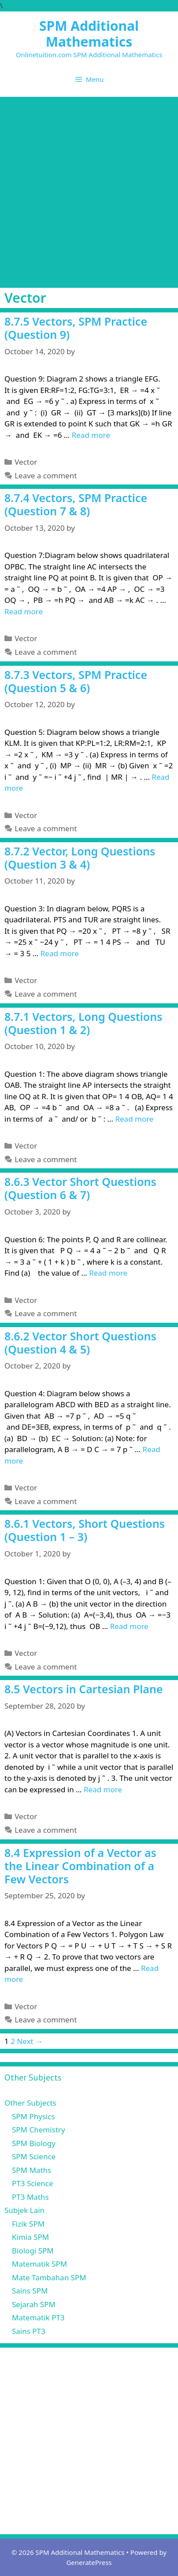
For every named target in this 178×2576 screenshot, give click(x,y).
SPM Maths (31, 2170)
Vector (26, 462)
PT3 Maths (30, 2197)
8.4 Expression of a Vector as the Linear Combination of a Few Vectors (80, 1865)
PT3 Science (32, 2183)
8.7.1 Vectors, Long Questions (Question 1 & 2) (83, 1023)
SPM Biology (34, 2143)
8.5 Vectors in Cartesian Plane (83, 1688)
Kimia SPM (30, 2237)
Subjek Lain (24, 2210)
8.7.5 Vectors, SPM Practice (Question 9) (75, 328)
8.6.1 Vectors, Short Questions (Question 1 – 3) (84, 1530)
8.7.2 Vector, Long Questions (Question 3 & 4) (79, 858)
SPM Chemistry (38, 2130)
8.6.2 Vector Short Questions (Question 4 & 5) (80, 1342)
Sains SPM (30, 2291)
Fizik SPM (28, 2224)
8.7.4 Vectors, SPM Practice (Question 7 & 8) (75, 504)
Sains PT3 (28, 2331)
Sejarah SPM (34, 2304)
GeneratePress (88, 2562)
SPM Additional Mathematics (89, 34)
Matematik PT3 (38, 2317)
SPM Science (34, 2156)
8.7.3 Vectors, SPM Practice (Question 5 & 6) (75, 681)
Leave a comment (46, 475)
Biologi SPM (33, 2251)
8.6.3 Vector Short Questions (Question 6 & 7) (80, 1188)
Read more (91, 435)
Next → (30, 2041)
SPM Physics (33, 2116)
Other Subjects (30, 2103)
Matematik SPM (39, 2264)
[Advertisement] (89, 190)
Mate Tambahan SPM (49, 2277)
